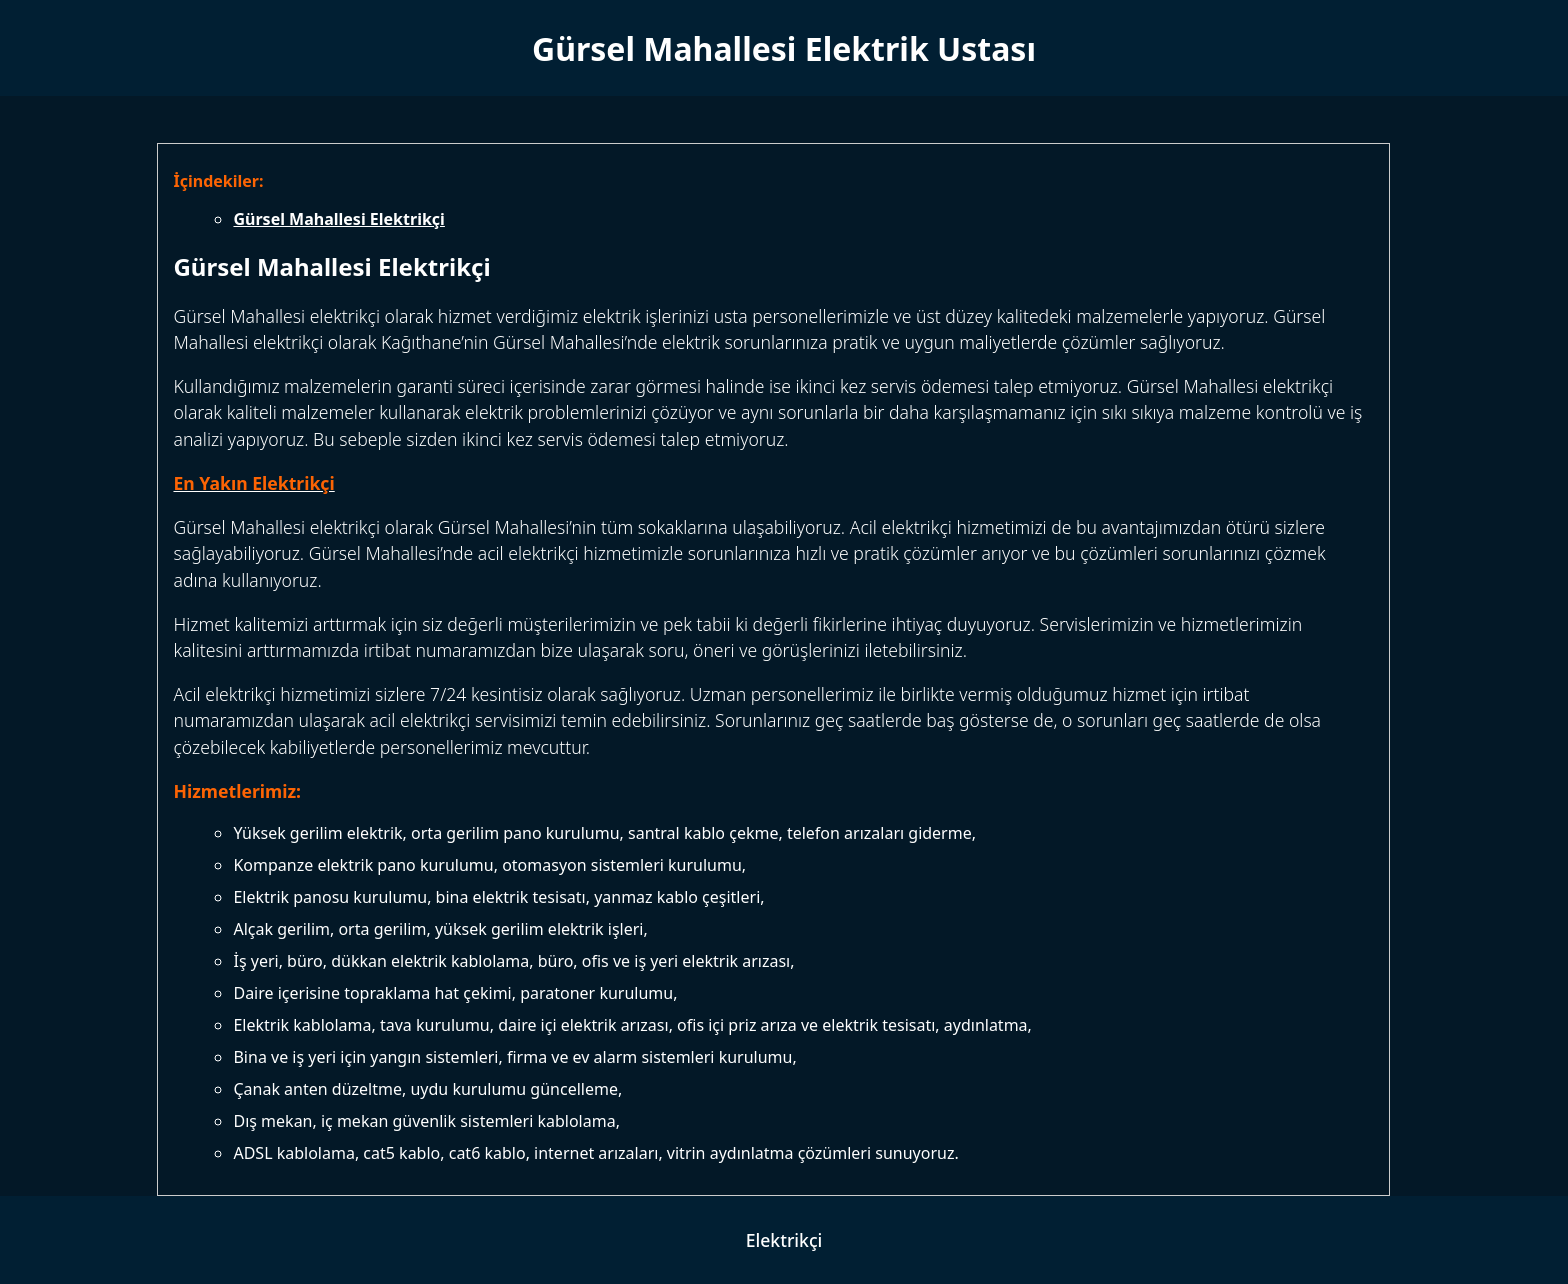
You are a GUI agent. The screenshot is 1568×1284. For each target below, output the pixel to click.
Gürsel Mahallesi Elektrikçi (338, 219)
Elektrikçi (784, 1240)
